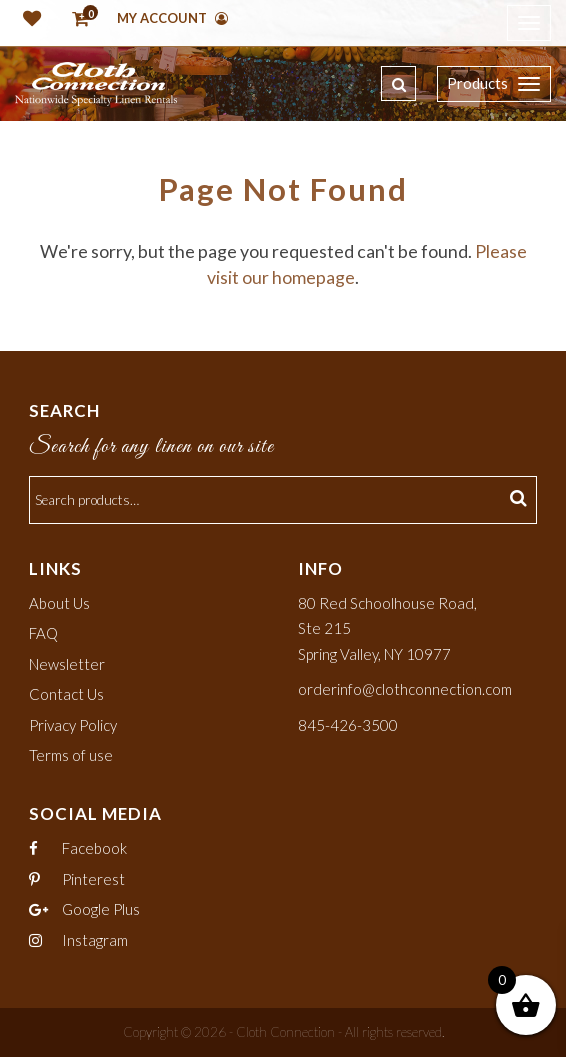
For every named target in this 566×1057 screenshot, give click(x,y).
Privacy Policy (73, 725)
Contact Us (66, 694)
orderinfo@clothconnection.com (405, 689)
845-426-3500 (348, 725)
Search (520, 500)
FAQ (43, 633)
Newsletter (67, 664)
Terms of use (71, 755)
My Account (172, 18)
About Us (59, 603)
